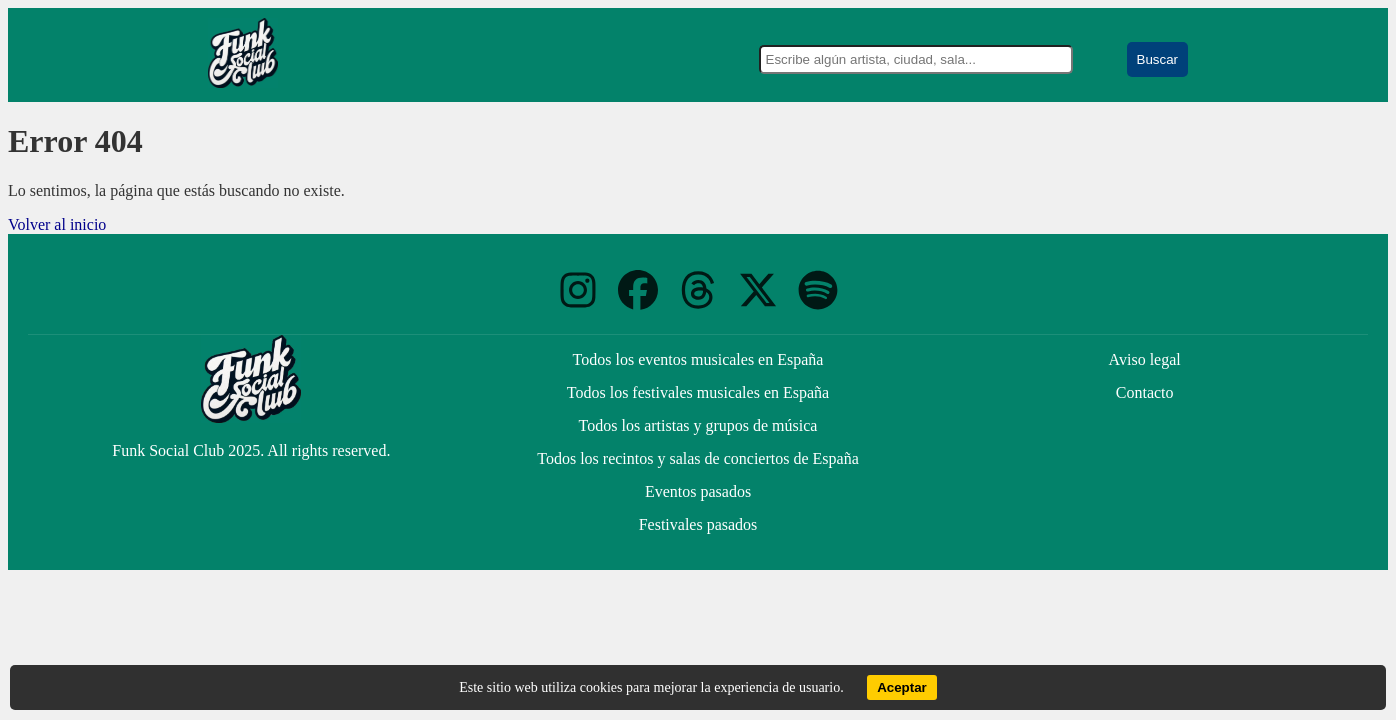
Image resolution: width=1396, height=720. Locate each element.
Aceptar (902, 687)
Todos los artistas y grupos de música (698, 425)
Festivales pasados (698, 524)
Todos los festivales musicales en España (698, 392)
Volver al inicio (57, 224)
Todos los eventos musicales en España (698, 359)
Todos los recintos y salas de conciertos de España (697, 458)
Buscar (1157, 59)
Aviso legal (1145, 359)
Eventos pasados (698, 491)
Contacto (1145, 392)
